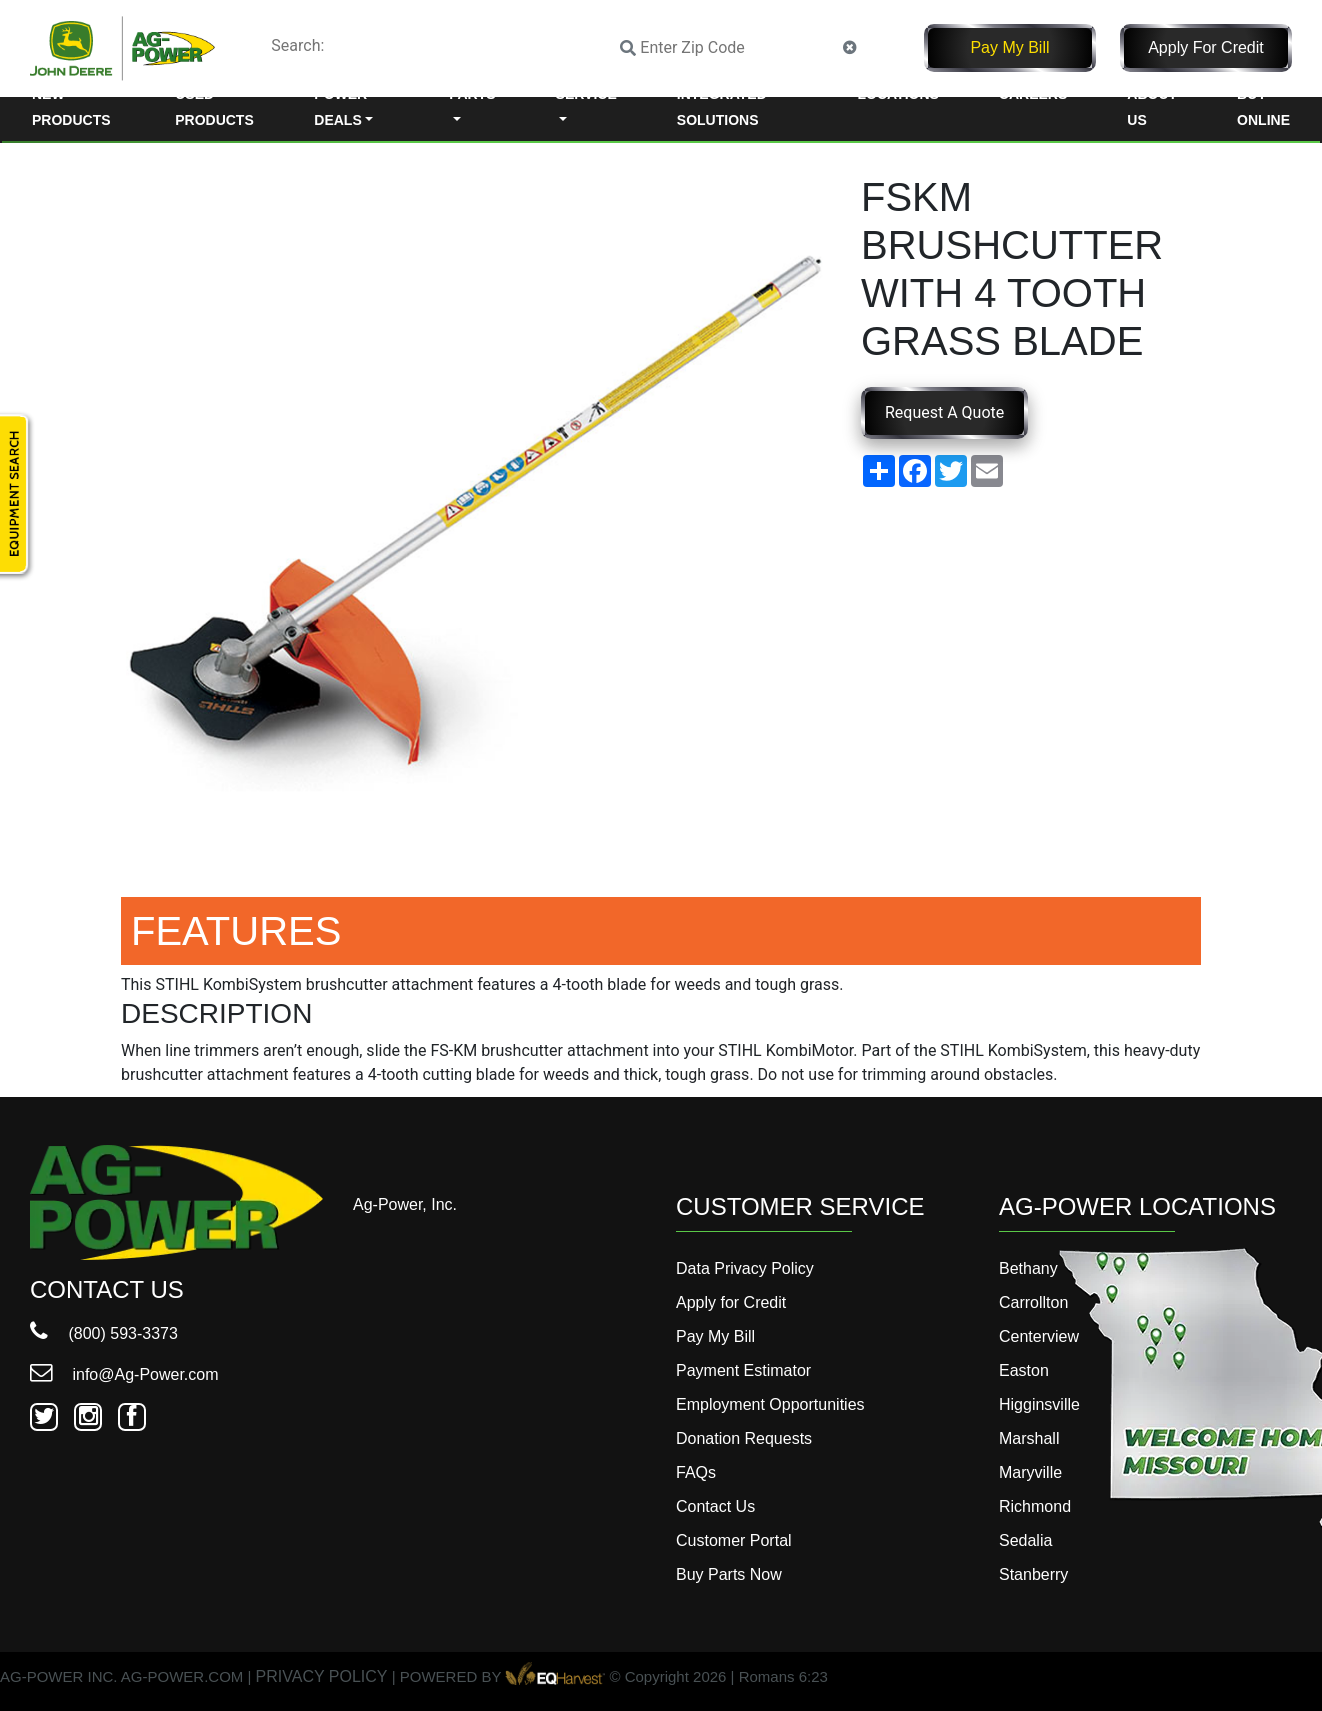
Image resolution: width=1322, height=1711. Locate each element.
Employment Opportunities (770, 1404)
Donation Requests (744, 1438)
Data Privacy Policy (745, 1268)
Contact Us (715, 1506)
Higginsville (1039, 1404)
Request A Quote (944, 412)
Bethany (1028, 1268)
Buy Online (1263, 107)
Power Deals (340, 107)
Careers (1033, 94)
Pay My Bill (1009, 47)
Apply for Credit (1206, 47)
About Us (1152, 107)
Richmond (1035, 1506)
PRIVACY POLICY (322, 1677)
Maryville (1030, 1472)
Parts (472, 94)
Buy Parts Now (729, 1574)
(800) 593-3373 (104, 1333)
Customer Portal (734, 1540)
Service (586, 94)
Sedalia (1025, 1540)
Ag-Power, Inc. (405, 1204)
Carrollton (1033, 1302)
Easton (1024, 1370)
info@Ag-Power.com (124, 1374)
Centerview (1039, 1336)
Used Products (214, 107)
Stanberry (1033, 1574)
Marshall (1029, 1438)
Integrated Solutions (722, 107)
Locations (897, 94)
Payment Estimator (743, 1370)
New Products (71, 107)
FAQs (696, 1472)
